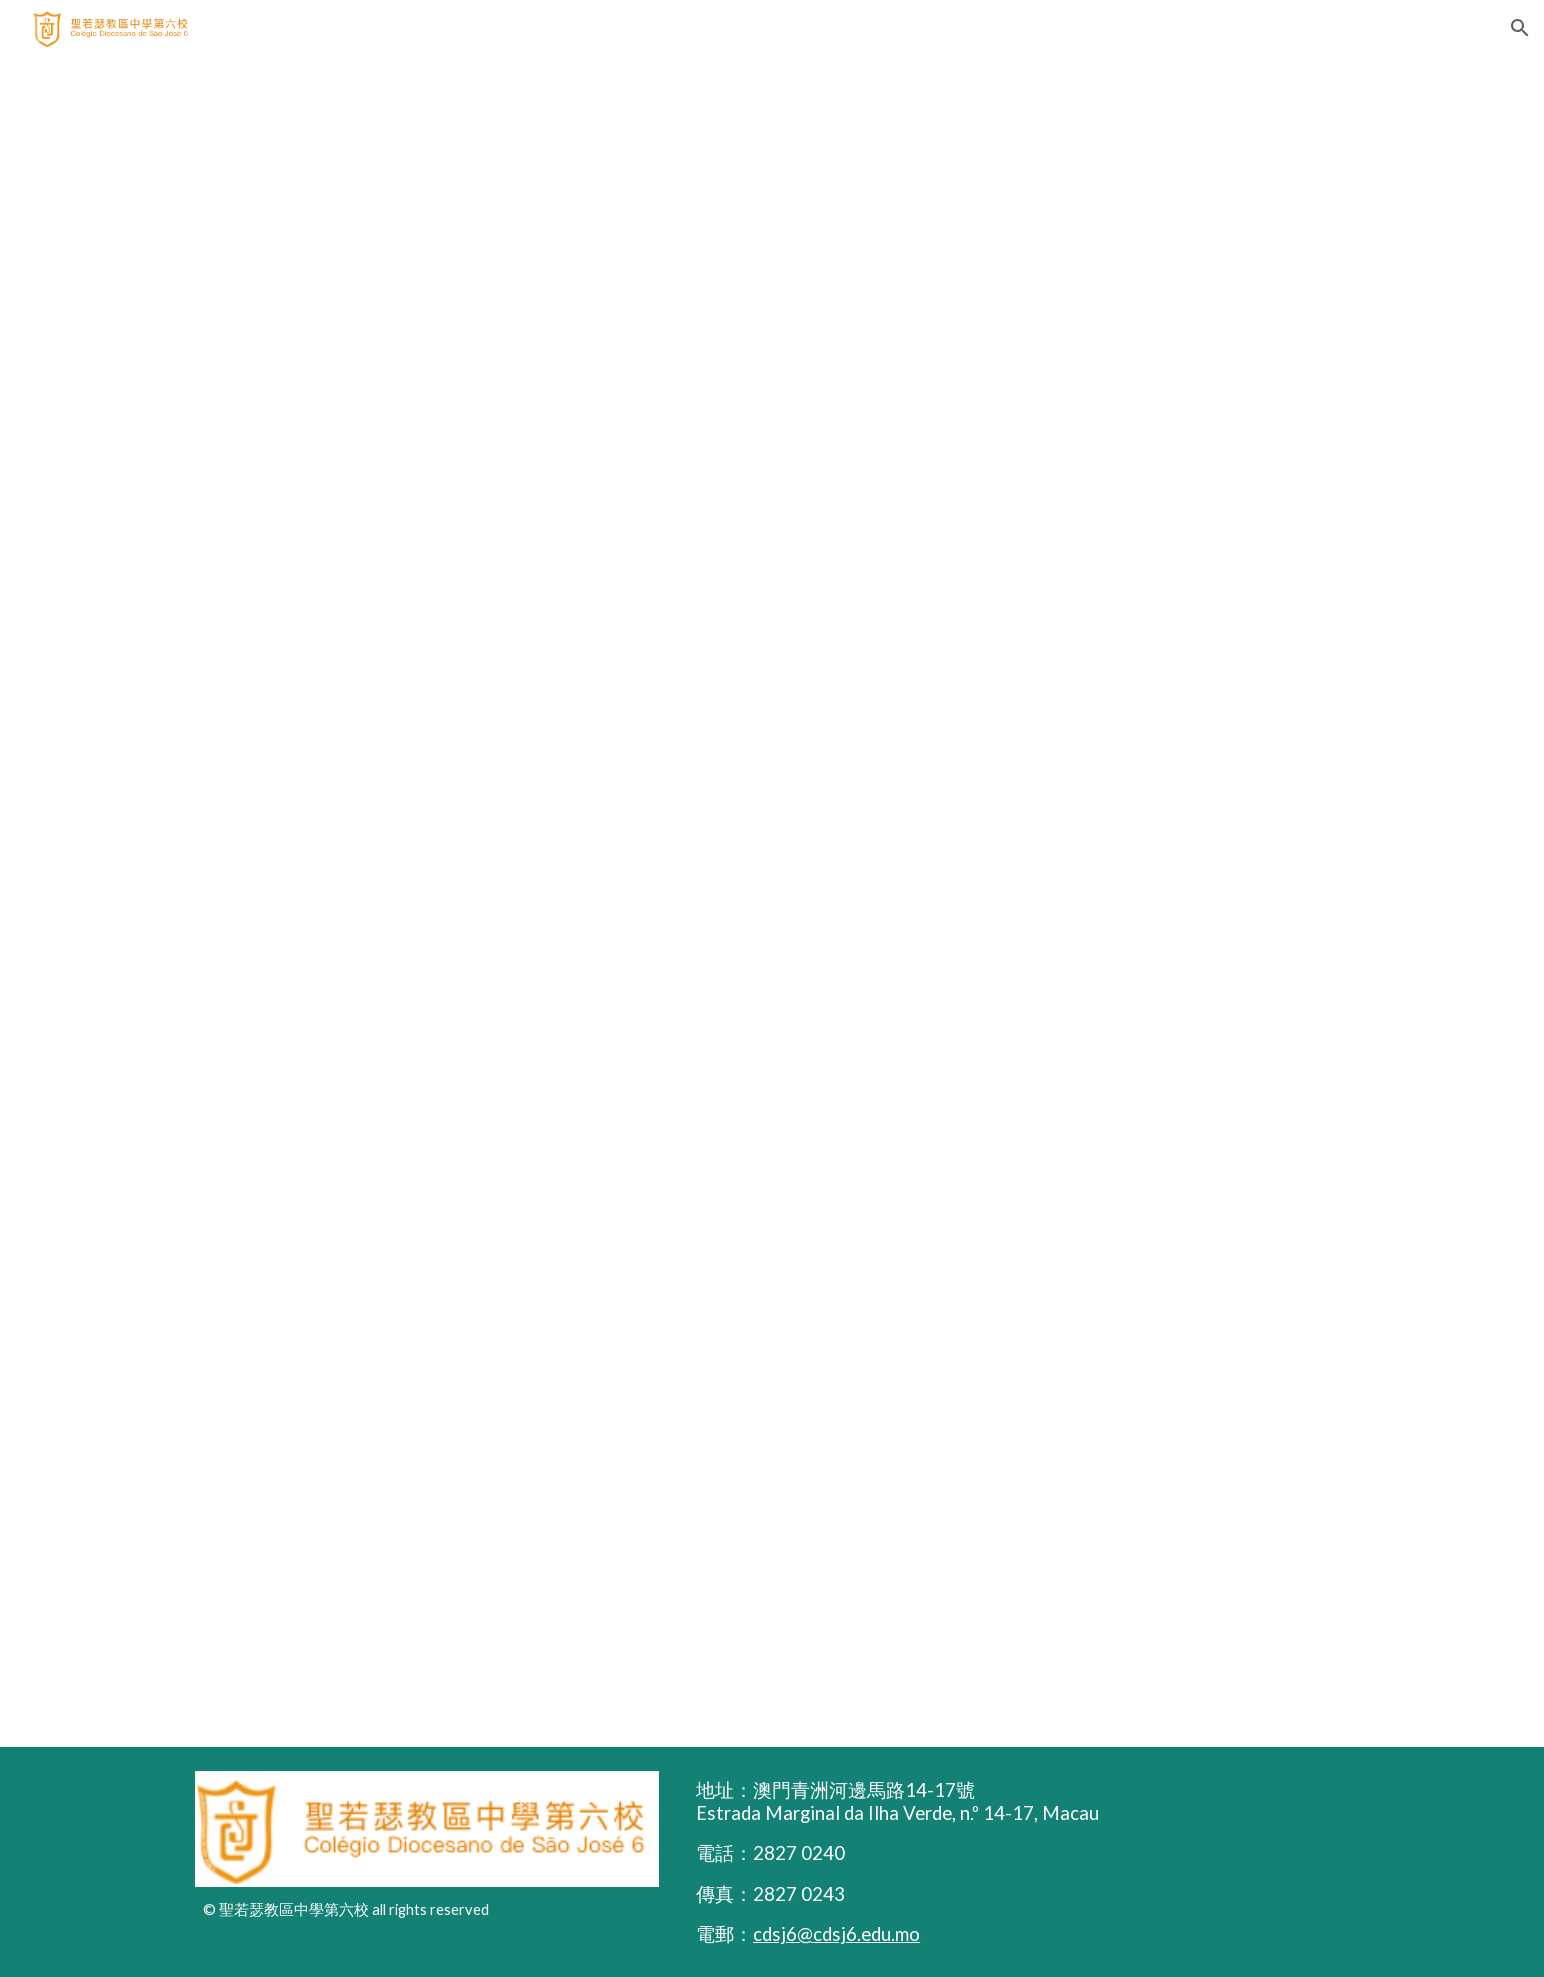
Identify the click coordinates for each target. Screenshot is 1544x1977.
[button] (1520, 28)
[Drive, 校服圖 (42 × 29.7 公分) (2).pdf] (772, 901)
